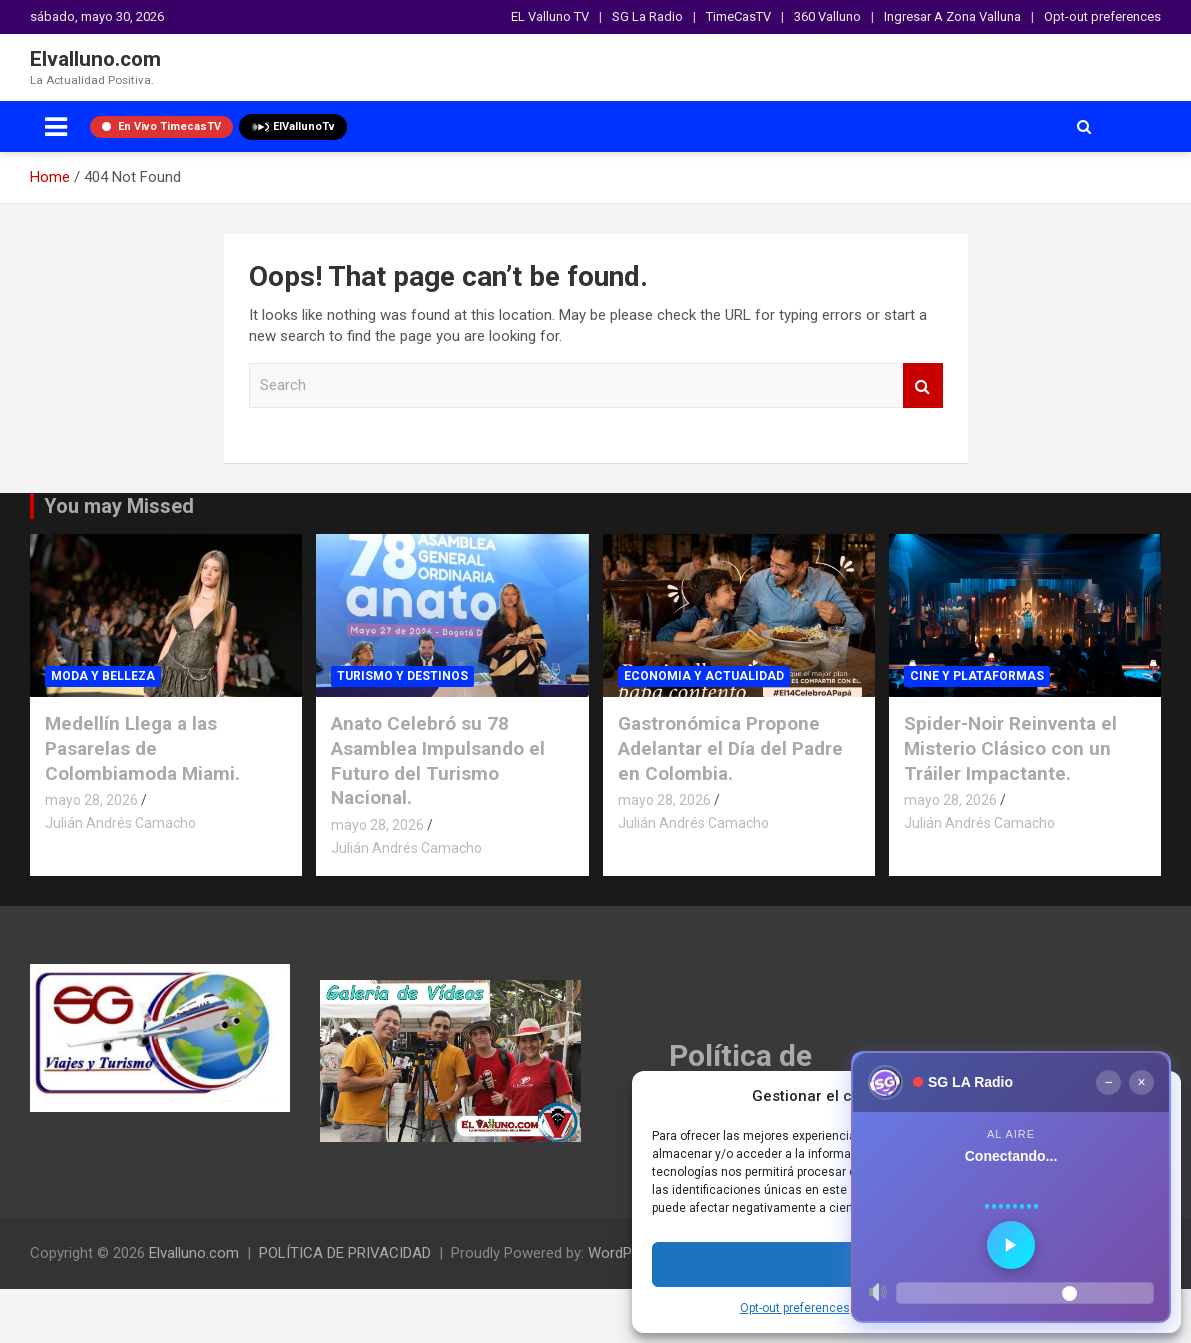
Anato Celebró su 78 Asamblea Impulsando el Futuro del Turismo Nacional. (438, 760)
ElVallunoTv (293, 127)
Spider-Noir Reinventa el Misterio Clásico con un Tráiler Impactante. (1010, 748)
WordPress (624, 1253)
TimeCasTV (738, 16)
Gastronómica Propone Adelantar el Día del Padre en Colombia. (730, 748)
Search (923, 385)
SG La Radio (647, 16)
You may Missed (119, 506)
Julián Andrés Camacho (120, 823)
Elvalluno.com (95, 59)
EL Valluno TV (550, 16)
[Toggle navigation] (56, 127)
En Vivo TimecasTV (161, 126)
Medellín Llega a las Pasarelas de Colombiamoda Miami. (142, 748)
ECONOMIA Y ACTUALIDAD (704, 676)
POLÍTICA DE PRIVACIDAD (345, 1253)
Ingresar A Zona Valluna (952, 16)
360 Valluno (827, 16)
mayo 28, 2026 (91, 800)
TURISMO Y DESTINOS (402, 676)
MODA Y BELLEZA (103, 676)
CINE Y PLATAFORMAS (977, 676)
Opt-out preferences (795, 1308)
